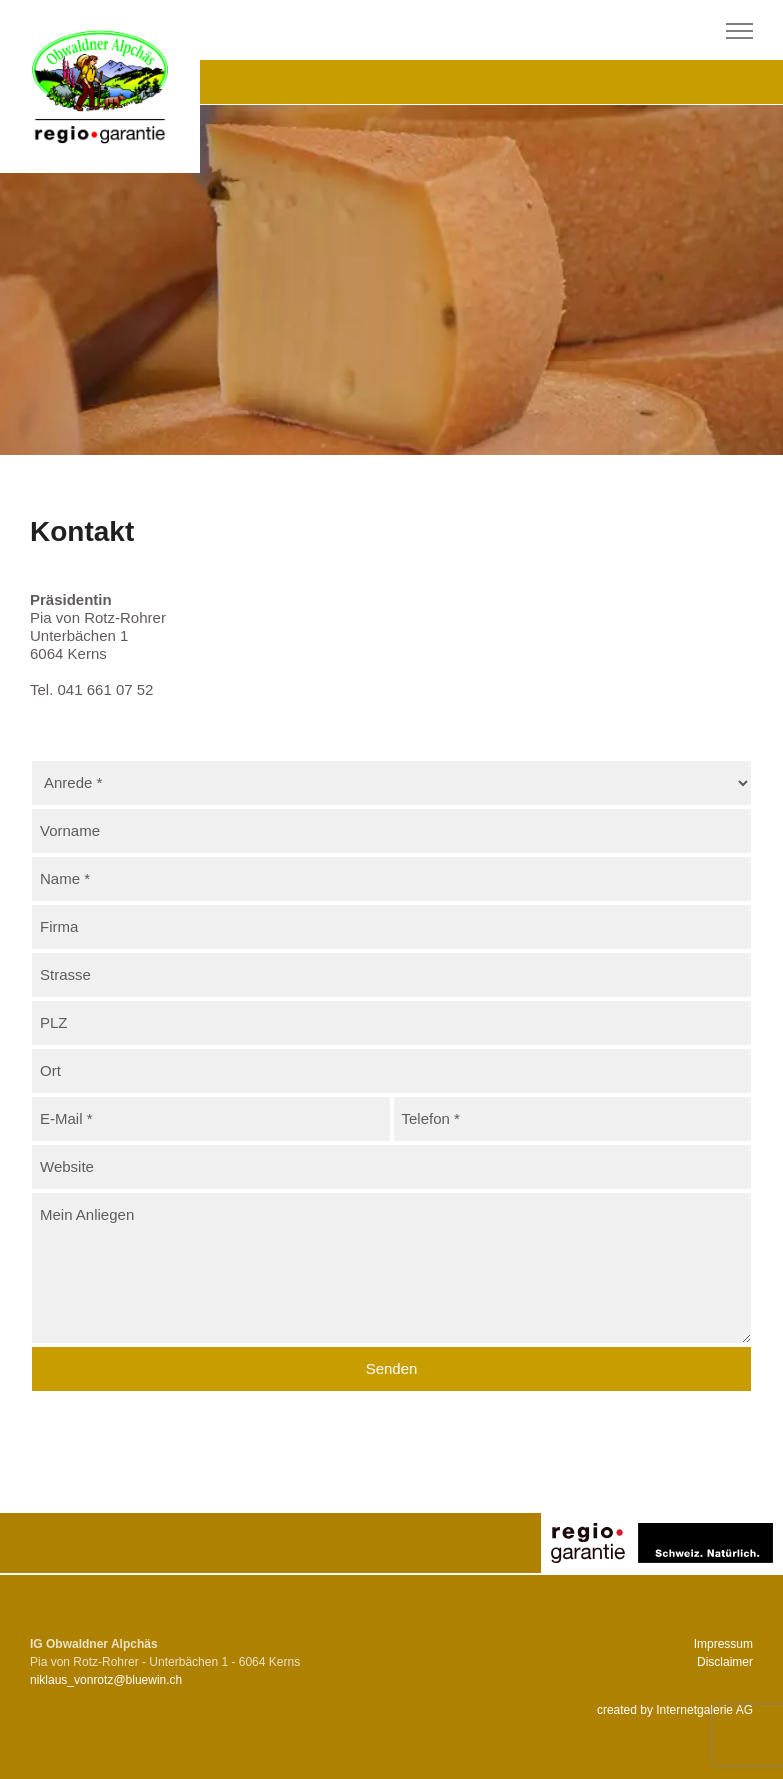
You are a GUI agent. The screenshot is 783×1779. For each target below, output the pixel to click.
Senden (392, 1368)
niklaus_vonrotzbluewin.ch (106, 1680)
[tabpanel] (391, 280)
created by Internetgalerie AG (675, 1710)
